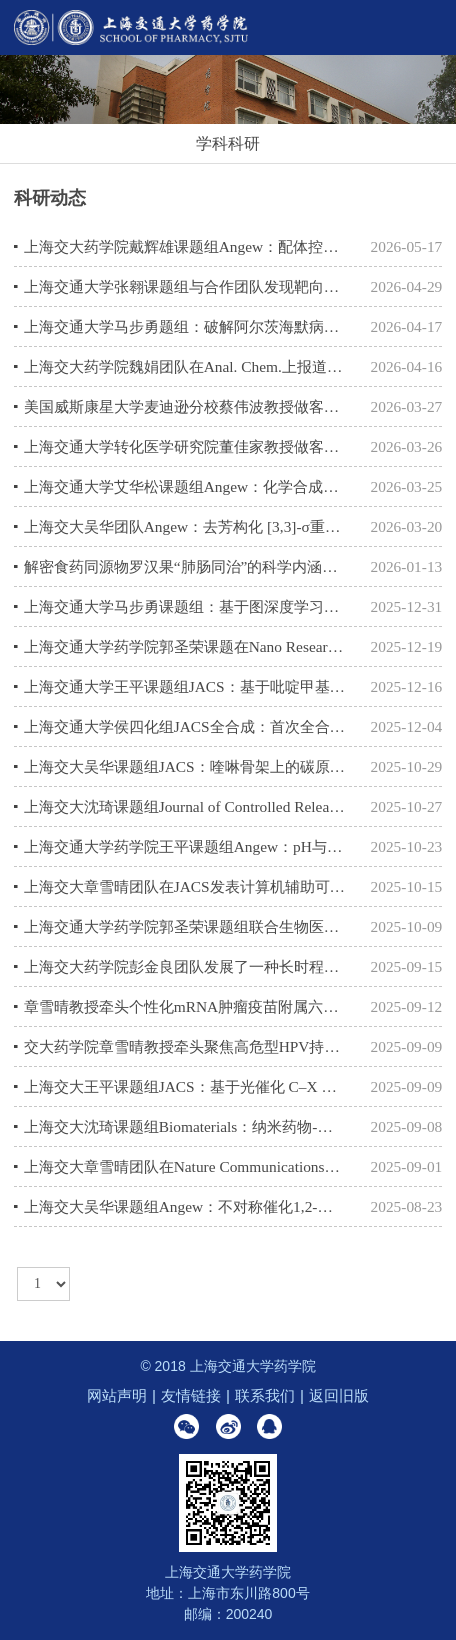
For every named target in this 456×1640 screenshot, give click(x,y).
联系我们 (265, 1395)
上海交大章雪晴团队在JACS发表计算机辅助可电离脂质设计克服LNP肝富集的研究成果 (186, 886)
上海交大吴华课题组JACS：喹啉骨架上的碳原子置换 (186, 766)
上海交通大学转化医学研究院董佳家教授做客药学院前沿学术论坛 (186, 446)
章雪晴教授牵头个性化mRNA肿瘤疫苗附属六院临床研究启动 (186, 1006)
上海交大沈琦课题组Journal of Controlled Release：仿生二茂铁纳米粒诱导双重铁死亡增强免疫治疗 (186, 806)
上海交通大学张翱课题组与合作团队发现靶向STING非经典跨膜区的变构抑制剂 (186, 286)
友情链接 (191, 1395)
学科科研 (228, 143)
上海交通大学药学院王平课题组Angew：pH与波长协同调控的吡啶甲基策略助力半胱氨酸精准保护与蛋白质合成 (186, 846)
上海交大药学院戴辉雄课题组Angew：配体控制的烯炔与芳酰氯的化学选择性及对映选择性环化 (186, 246)
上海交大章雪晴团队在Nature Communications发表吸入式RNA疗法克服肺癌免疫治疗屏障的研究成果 (186, 1166)
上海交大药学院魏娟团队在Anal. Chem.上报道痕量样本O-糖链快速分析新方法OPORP (186, 366)
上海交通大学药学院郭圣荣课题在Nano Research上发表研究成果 (186, 646)
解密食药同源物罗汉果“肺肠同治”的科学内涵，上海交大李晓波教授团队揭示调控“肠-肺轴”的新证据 (186, 566)
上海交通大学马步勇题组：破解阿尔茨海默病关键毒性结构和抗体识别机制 (186, 326)
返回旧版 (339, 1395)
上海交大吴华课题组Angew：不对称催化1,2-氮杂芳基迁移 (186, 1206)
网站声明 (117, 1395)
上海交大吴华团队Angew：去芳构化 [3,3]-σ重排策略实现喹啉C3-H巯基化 (186, 526)
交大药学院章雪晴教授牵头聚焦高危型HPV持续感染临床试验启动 (186, 1046)
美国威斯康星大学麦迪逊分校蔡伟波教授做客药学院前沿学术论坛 (186, 406)
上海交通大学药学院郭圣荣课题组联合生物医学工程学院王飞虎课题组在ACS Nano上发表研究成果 (186, 926)
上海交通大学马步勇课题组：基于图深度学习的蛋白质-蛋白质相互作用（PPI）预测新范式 (186, 606)
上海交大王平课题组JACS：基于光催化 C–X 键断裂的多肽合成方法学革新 (186, 1086)
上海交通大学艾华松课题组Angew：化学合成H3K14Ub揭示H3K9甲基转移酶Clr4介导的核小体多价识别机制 (186, 486)
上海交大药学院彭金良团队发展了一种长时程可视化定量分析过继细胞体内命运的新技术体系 (186, 966)
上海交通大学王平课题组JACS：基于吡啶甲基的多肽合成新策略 (186, 686)
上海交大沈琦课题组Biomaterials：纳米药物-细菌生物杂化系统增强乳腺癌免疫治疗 (186, 1126)
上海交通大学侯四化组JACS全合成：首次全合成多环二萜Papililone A (186, 726)
